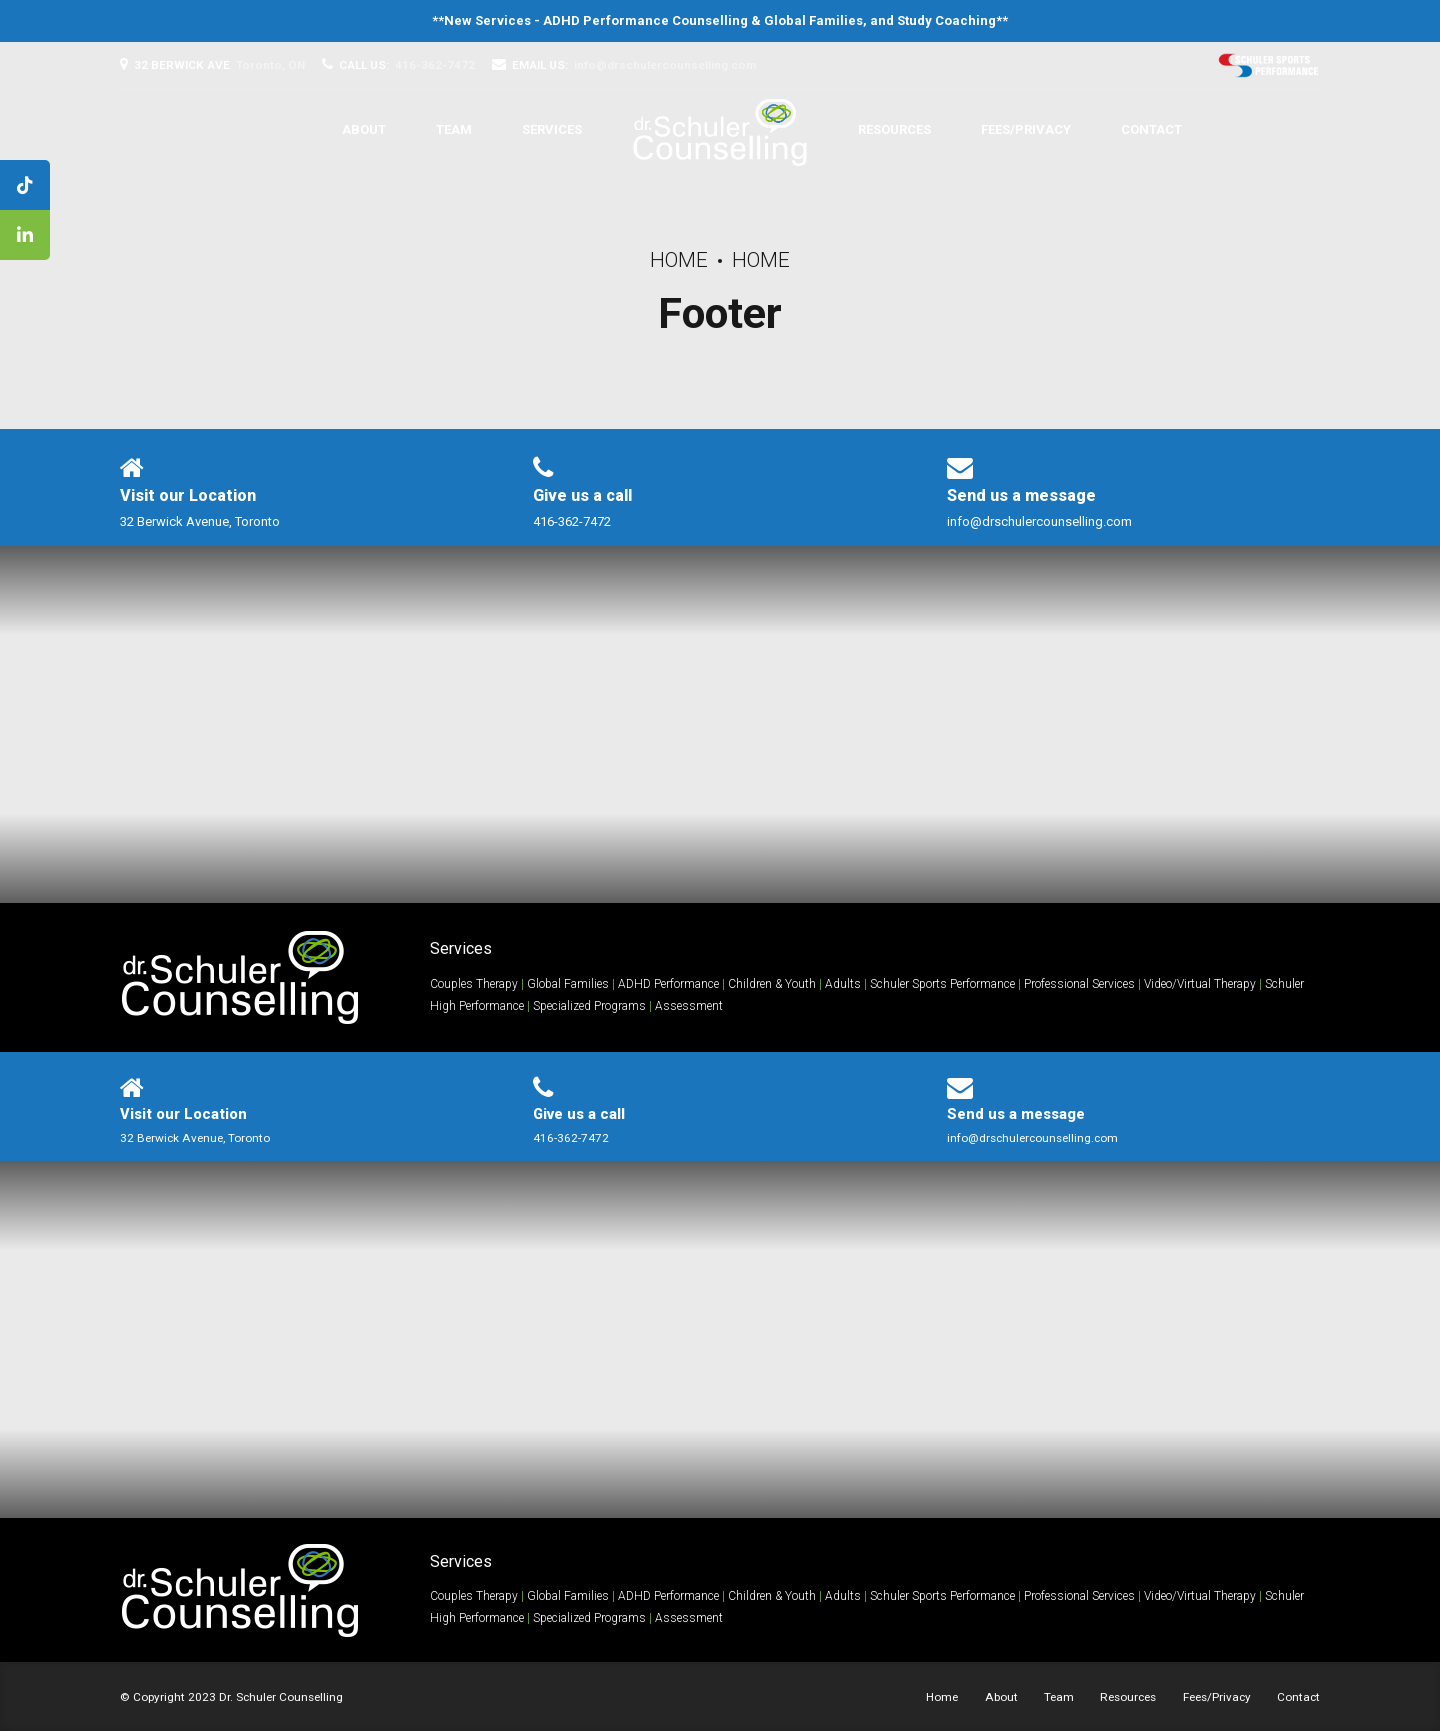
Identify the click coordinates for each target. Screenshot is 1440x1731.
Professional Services (1079, 984)
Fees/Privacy (1026, 129)
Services (552, 129)
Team (454, 129)
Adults (843, 984)
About (364, 129)
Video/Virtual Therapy (1200, 984)
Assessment (689, 1006)
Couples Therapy (474, 984)
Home (679, 260)
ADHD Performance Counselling (645, 20)
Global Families (813, 20)
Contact (1151, 129)
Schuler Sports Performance (942, 984)
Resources (894, 129)
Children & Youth (772, 984)
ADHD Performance (668, 984)
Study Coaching (946, 20)
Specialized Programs (589, 1006)
